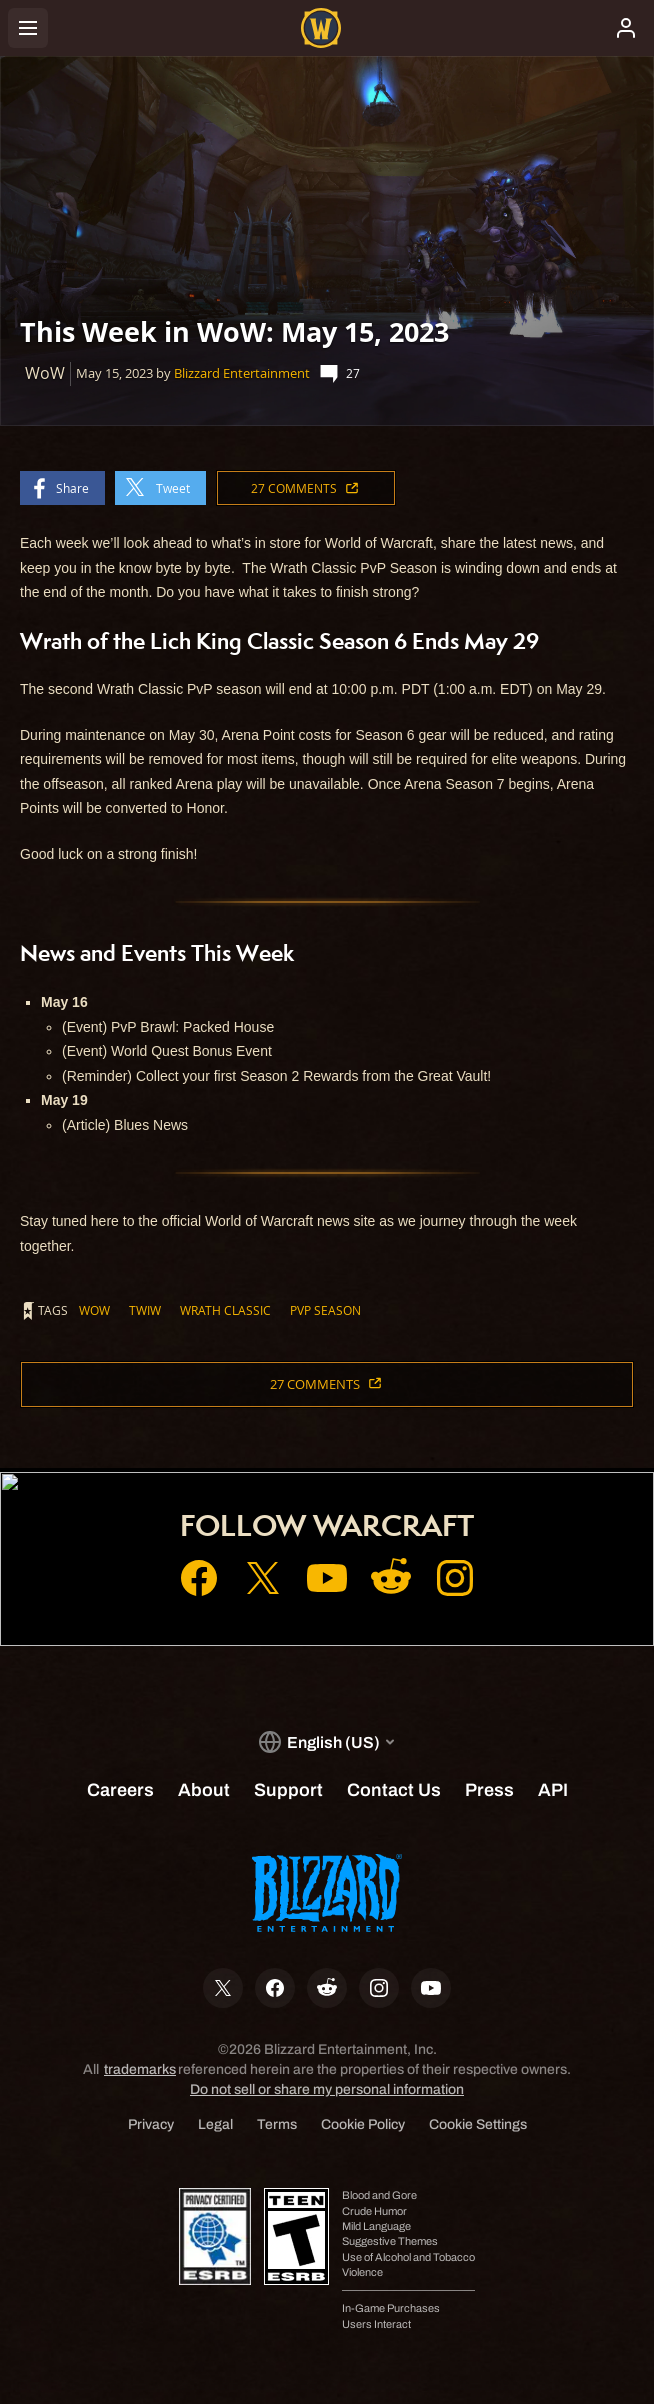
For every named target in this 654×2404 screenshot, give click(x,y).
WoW (94, 1310)
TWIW (145, 1310)
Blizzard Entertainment (242, 373)
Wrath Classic (225, 1310)
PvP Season (325, 1310)
